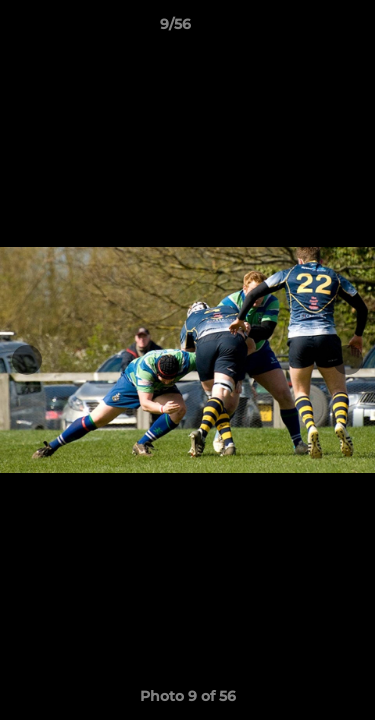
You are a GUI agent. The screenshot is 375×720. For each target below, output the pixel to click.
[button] (303, 29)
